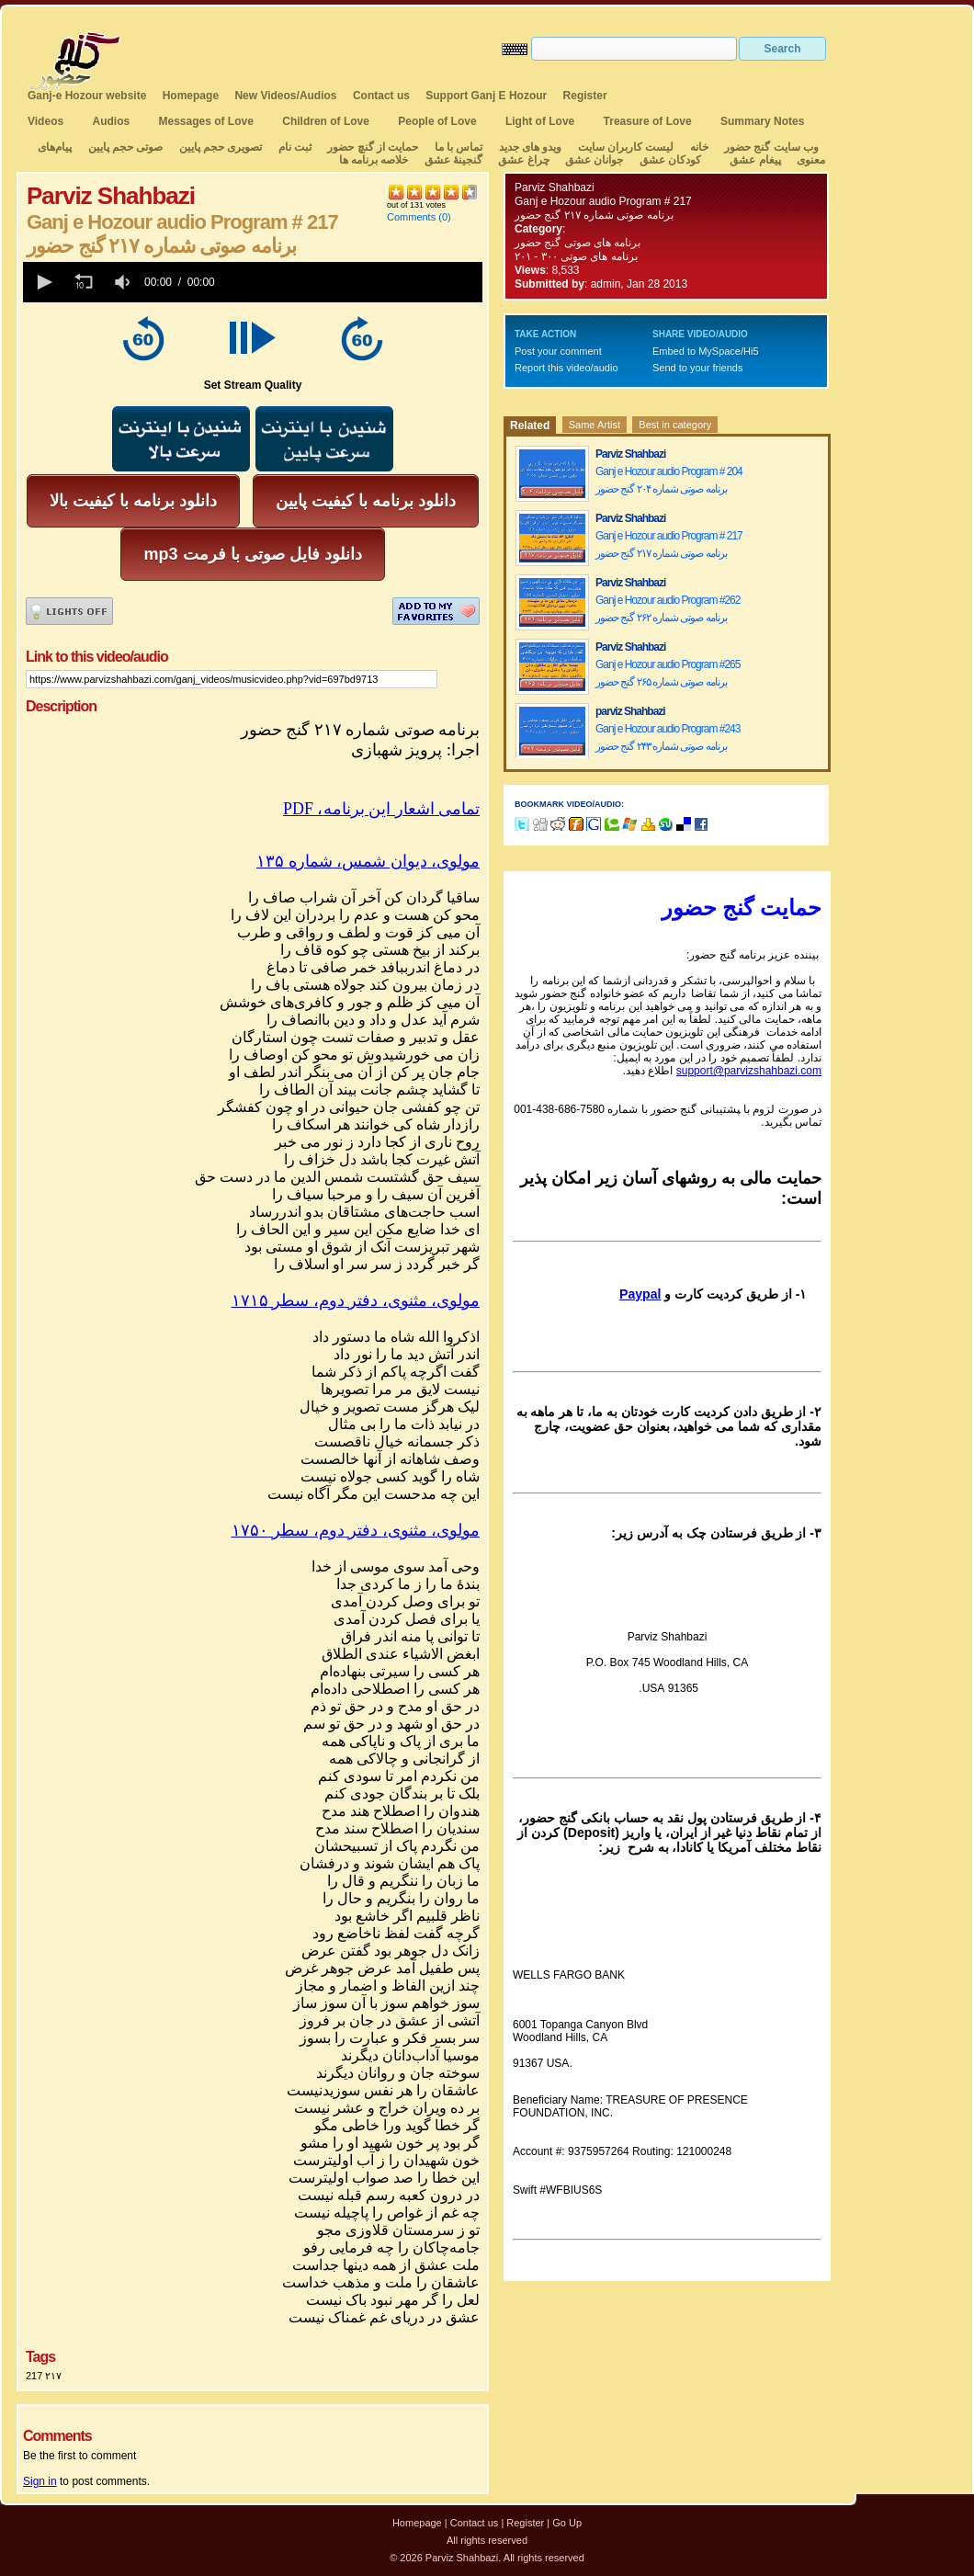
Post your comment (558, 351)
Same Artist (594, 424)
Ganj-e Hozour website (87, 95)
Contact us (381, 95)
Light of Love (539, 121)
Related (529, 425)
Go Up (567, 2522)
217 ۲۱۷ (44, 2375)
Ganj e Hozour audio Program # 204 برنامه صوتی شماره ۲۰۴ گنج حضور (668, 480)
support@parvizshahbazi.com (748, 1070)
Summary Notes (762, 121)
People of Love (437, 121)
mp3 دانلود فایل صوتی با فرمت (252, 554)
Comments (411, 216)
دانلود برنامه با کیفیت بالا (133, 501)
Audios (111, 121)
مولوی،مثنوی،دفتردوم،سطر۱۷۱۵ (356, 1300)
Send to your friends (697, 367)
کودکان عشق (670, 159)
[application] (252, 282)
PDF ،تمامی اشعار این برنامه (381, 809)
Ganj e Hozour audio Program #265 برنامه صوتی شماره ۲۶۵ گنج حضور (667, 673)
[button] (43, 282)
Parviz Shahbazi (555, 187)
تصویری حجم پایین (219, 147)
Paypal (640, 1294)
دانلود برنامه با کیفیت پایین (366, 501)
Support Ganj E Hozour (486, 95)
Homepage (191, 95)
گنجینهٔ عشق (453, 159)
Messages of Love (206, 121)
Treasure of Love (648, 121)
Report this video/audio (566, 367)
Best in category (675, 424)
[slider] (352, 282)
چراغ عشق (523, 159)
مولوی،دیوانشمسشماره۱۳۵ (368, 861)
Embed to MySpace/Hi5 (705, 351)
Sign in (40, 2481)
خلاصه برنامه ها (374, 159)
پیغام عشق (755, 159)
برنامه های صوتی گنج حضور (577, 242)
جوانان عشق (594, 159)
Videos (45, 121)
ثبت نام (294, 147)
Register (585, 95)
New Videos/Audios (285, 95)
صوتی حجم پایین (124, 147)
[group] (124, 282)
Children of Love (325, 121)
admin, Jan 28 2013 (639, 284)
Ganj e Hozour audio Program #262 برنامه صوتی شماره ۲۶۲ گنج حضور (667, 609)
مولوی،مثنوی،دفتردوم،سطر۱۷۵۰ (356, 1530)
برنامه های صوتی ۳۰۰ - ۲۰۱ (577, 256)
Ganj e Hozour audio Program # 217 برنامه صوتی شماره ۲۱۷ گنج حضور (668, 544)
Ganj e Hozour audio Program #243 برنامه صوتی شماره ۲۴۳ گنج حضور (667, 737)
